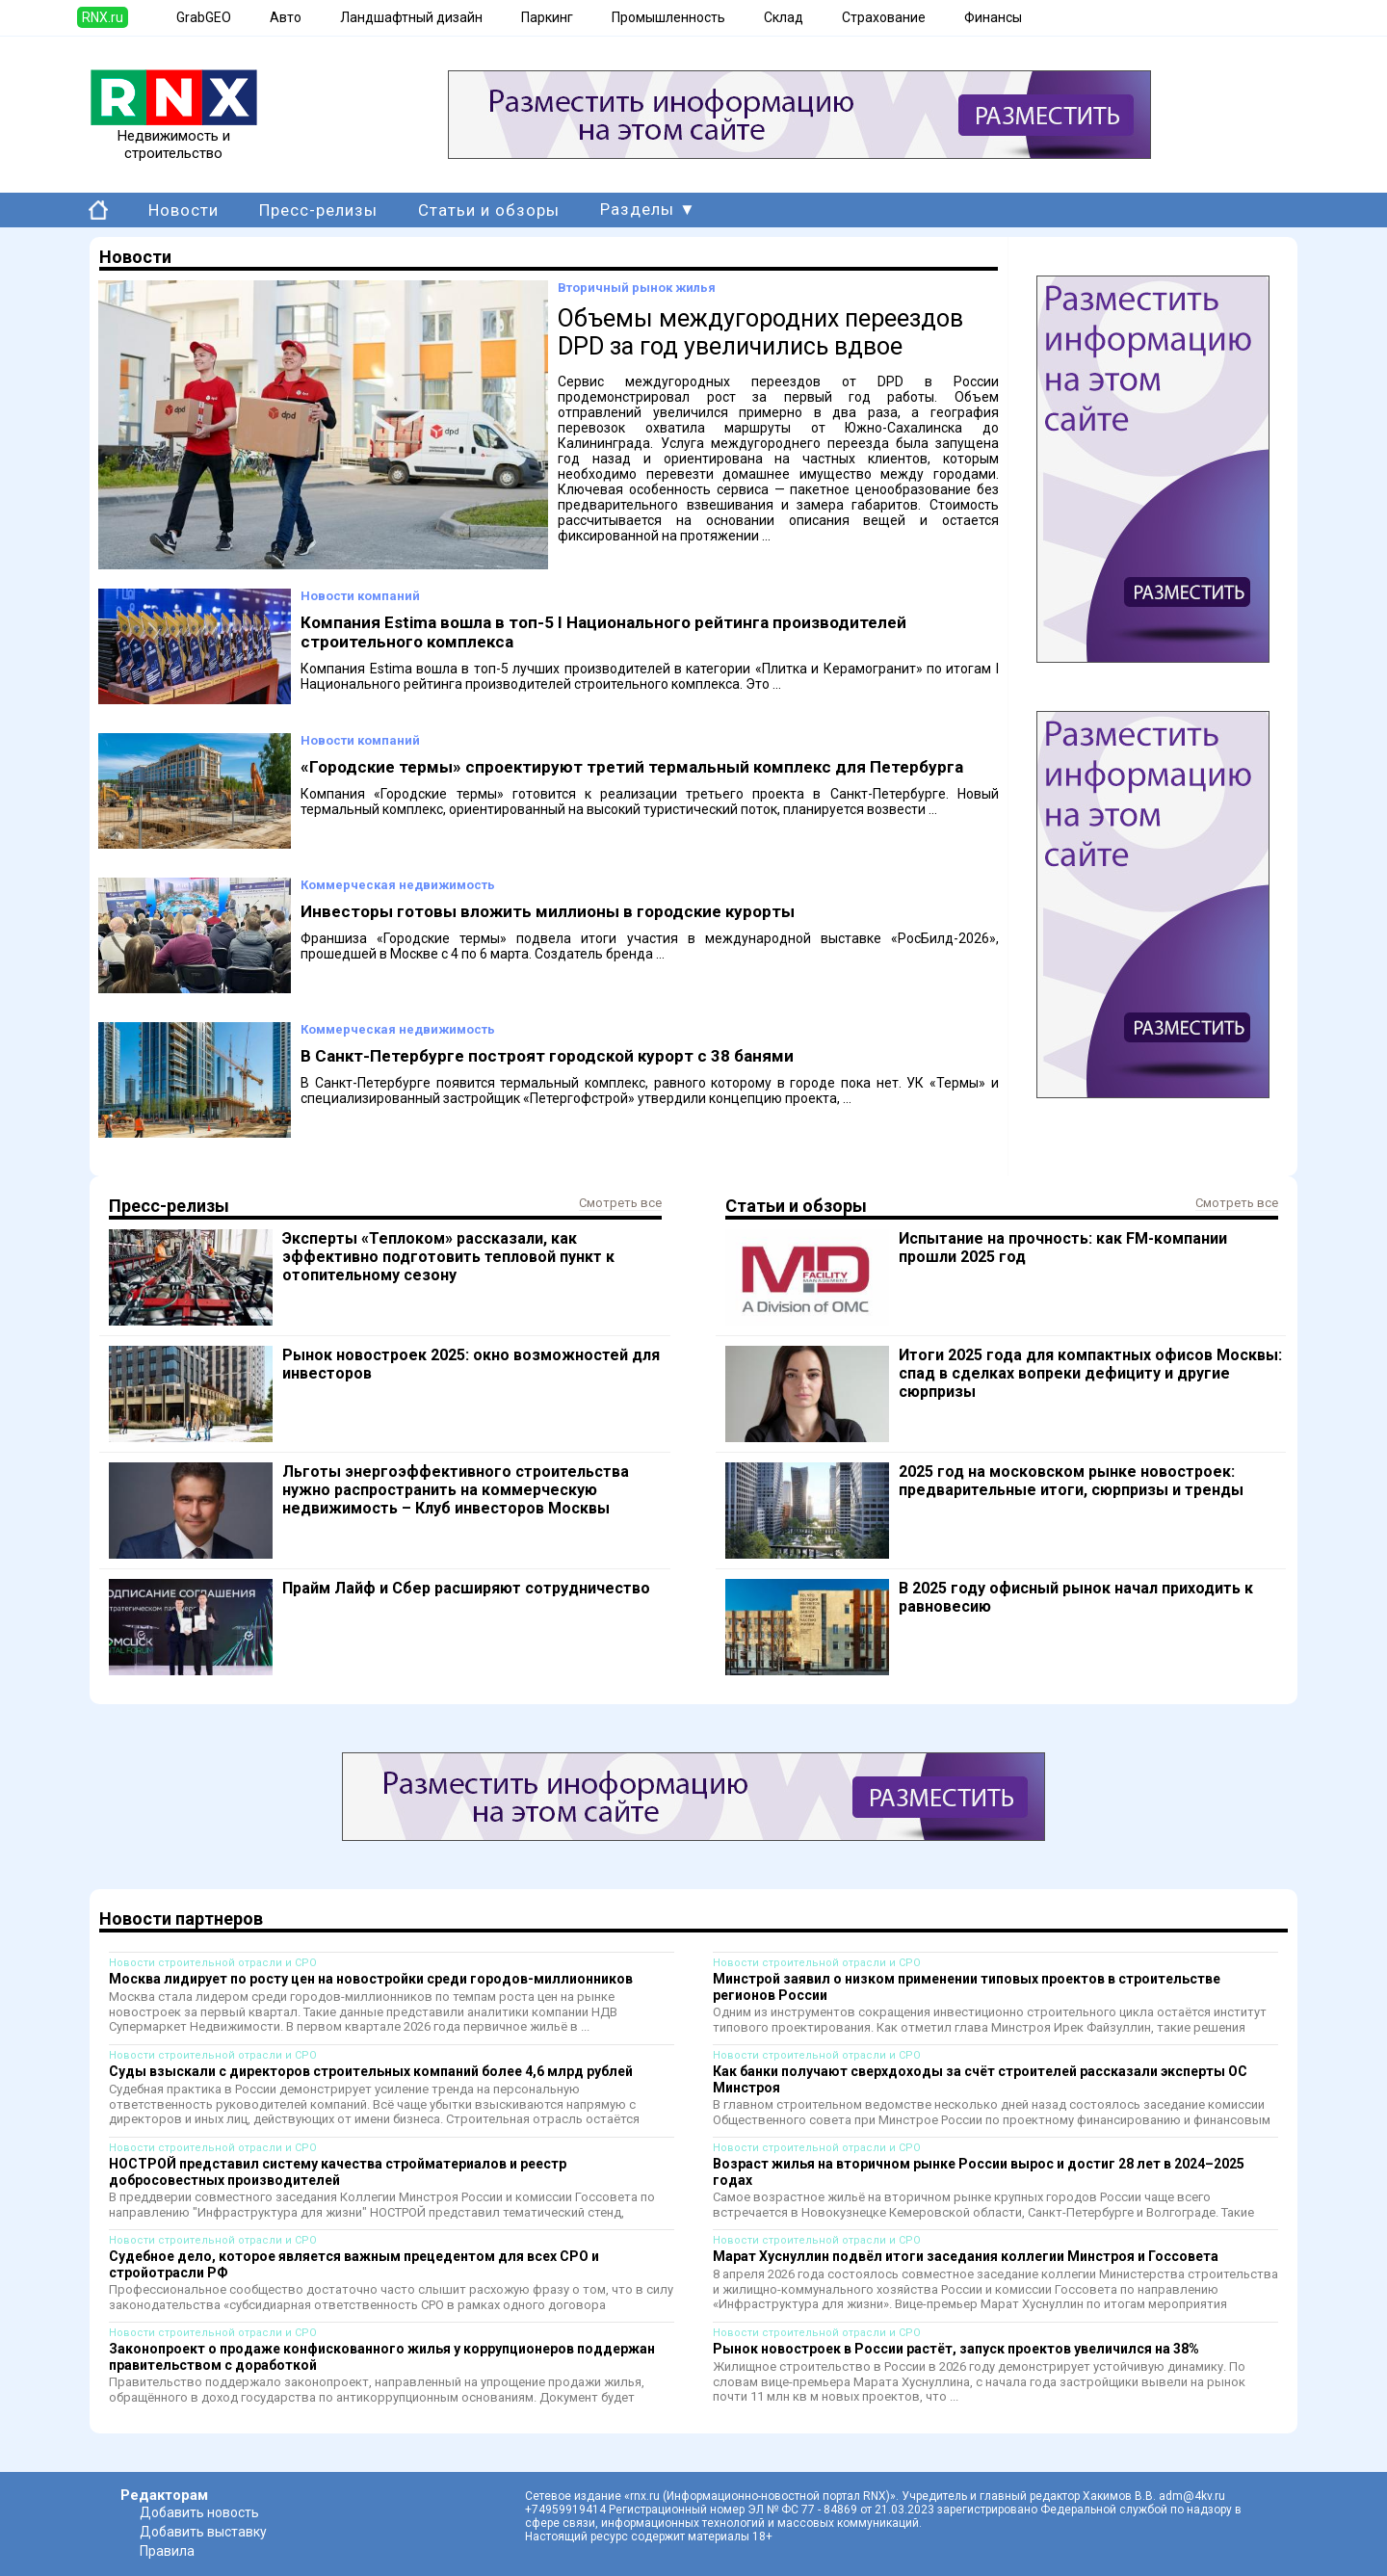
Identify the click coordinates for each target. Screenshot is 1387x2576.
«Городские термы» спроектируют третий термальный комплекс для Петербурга (632, 766)
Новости (183, 210)
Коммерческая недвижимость (398, 885)
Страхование (884, 17)
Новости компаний (360, 596)
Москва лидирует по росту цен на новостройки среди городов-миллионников (371, 1978)
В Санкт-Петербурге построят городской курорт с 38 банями (547, 1055)
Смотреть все (620, 1203)
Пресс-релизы (318, 210)
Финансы (993, 17)
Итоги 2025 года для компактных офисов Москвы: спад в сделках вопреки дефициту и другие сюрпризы (1090, 1373)
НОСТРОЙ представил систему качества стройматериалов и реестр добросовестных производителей (337, 2172)
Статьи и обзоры (489, 210)
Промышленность (668, 17)
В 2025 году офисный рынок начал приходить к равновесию (1076, 1597)
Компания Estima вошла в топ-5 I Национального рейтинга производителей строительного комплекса (603, 632)
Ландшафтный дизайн (411, 17)
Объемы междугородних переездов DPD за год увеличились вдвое (760, 332)
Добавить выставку (203, 2531)
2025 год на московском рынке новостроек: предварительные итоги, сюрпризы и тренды (1071, 1480)
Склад (783, 17)
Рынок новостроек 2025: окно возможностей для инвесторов (471, 1364)
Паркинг (547, 17)
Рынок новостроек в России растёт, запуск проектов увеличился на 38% (956, 2348)
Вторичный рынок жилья (637, 287)
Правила (167, 2551)
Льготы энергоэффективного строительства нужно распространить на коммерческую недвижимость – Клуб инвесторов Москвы (455, 1489)
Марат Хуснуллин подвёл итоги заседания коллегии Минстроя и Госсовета (965, 2256)
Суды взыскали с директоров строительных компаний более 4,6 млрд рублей (371, 2071)
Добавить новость (199, 2512)
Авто (285, 17)
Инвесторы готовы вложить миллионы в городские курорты (548, 911)
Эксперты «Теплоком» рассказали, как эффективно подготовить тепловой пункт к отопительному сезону (448, 1256)
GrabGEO (203, 17)
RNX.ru (102, 17)
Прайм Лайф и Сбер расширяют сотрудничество (466, 1588)
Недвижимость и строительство (174, 138)
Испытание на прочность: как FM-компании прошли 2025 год (1063, 1247)
